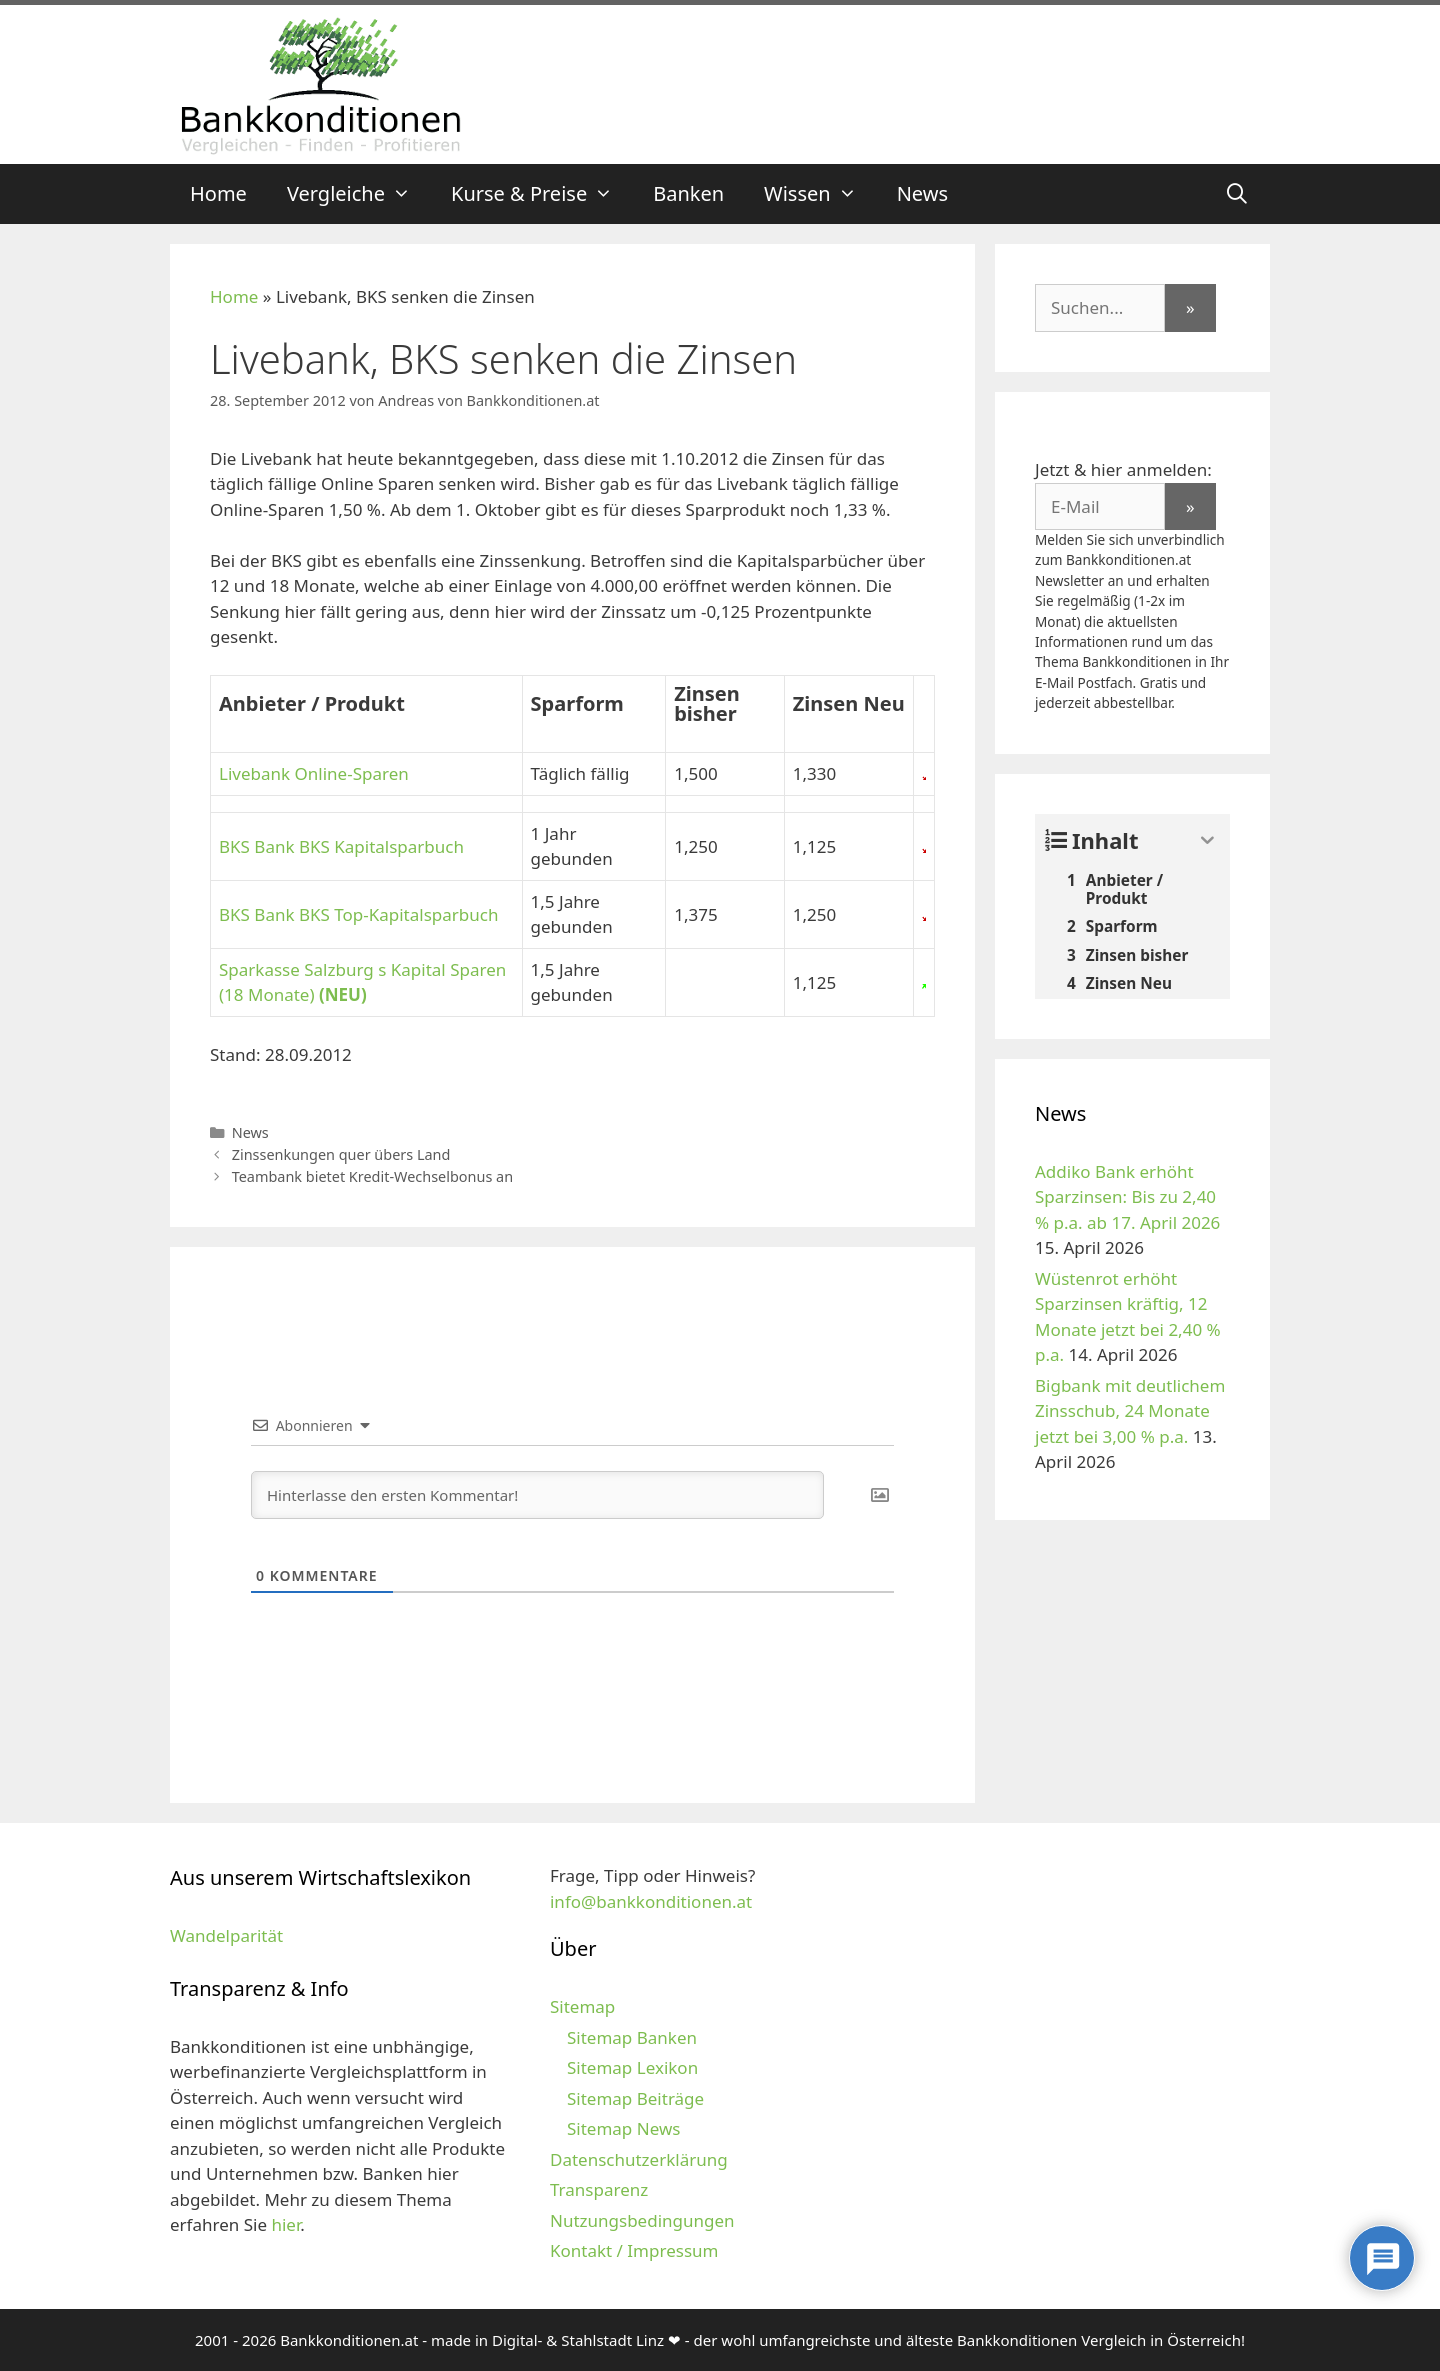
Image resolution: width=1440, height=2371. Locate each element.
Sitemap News (623, 2128)
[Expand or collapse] (1207, 840)
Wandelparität (226, 1935)
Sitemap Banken (632, 2037)
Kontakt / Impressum (634, 2250)
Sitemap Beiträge (635, 2098)
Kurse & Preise (542, 194)
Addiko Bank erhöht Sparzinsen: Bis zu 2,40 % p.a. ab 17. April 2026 (1127, 1197)
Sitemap (582, 2006)
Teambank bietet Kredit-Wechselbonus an (372, 1176)
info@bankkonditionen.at (651, 1901)
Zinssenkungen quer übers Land (341, 1154)
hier (285, 2224)
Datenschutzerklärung (639, 2159)
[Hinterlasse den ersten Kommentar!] (537, 1495)
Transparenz (599, 2189)
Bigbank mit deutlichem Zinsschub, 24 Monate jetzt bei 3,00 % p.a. (1130, 1411)
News (922, 193)
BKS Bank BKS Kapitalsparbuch (341, 846)
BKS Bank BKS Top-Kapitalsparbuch (358, 914)
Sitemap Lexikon (632, 2067)
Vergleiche (359, 194)
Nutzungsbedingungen (642, 2220)
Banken (688, 193)
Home (218, 193)
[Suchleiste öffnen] (1237, 194)
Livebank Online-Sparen (314, 773)
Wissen (820, 194)
